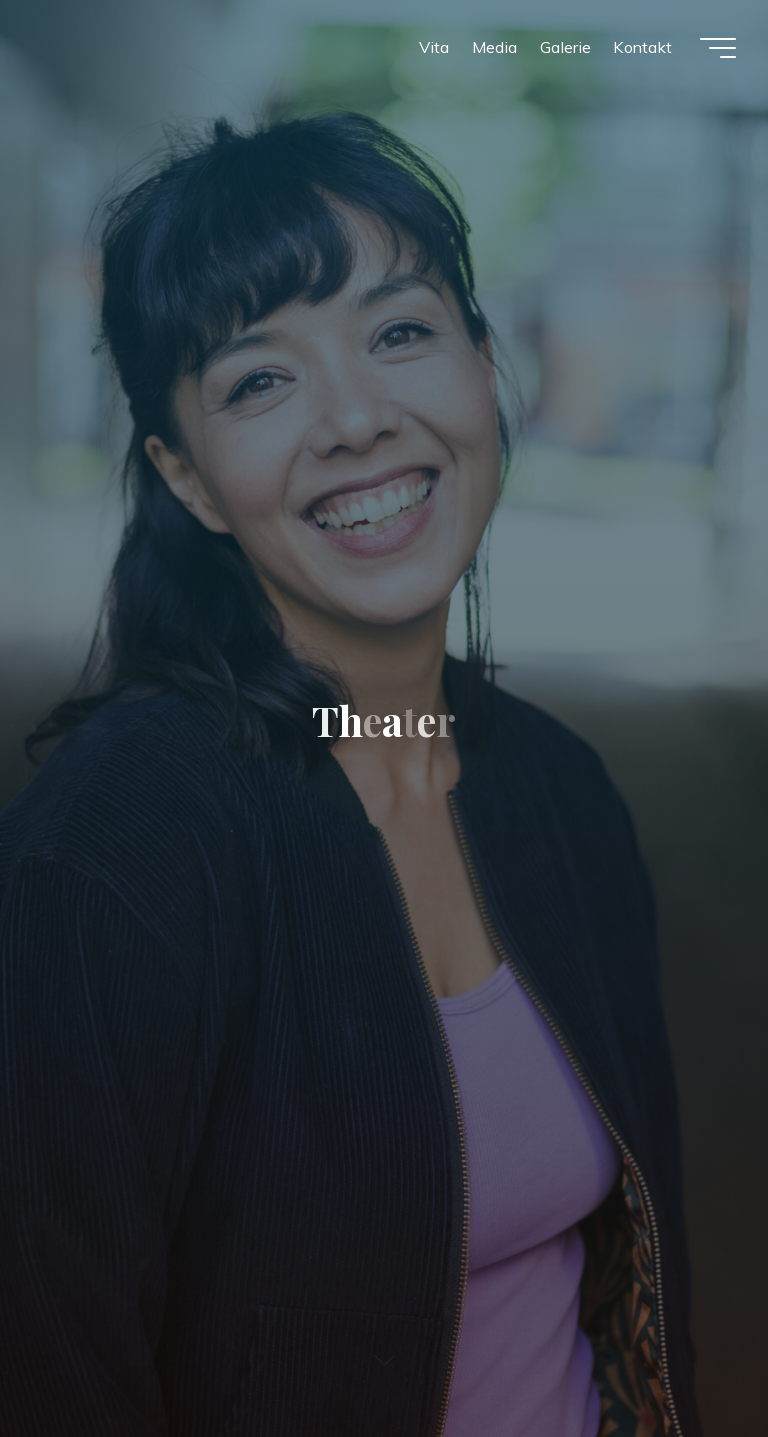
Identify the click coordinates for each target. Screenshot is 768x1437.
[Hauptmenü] (718, 48)
